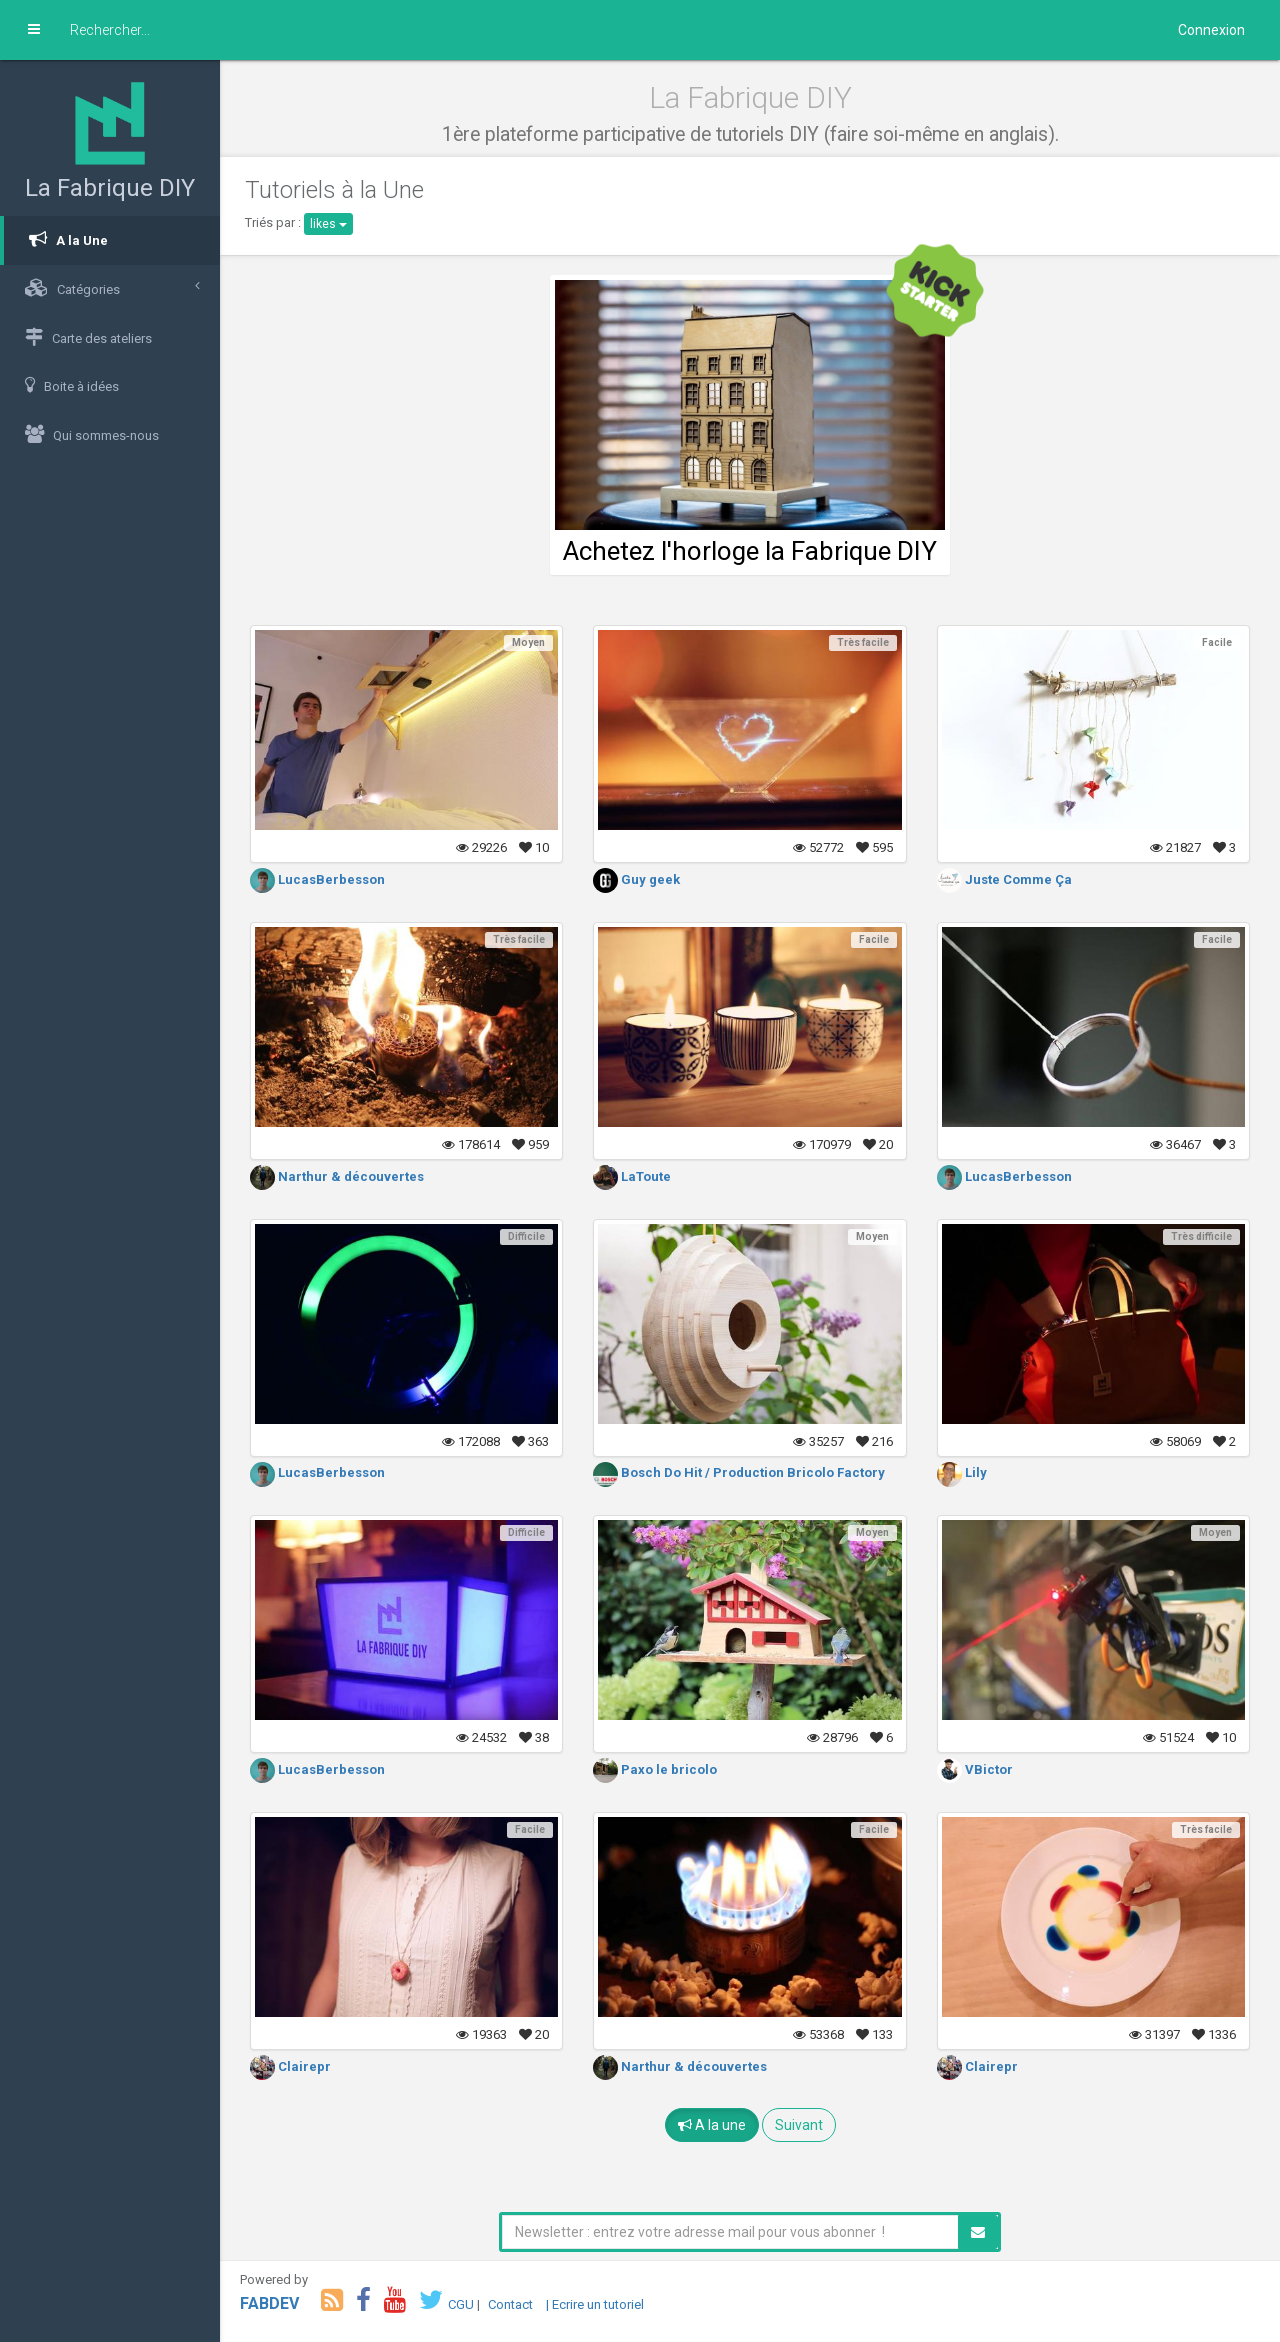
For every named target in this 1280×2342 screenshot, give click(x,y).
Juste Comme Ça (1004, 879)
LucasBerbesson (317, 879)
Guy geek (636, 879)
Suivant (799, 2125)
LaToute (632, 1176)
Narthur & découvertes (337, 1176)
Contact (510, 2304)
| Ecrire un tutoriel (595, 2304)
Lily (962, 1472)
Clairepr (290, 2066)
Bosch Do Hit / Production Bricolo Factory (739, 1472)
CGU (461, 2304)
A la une (712, 2125)
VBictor (975, 1769)
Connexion (1211, 30)
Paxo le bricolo (655, 1769)
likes (328, 224)
